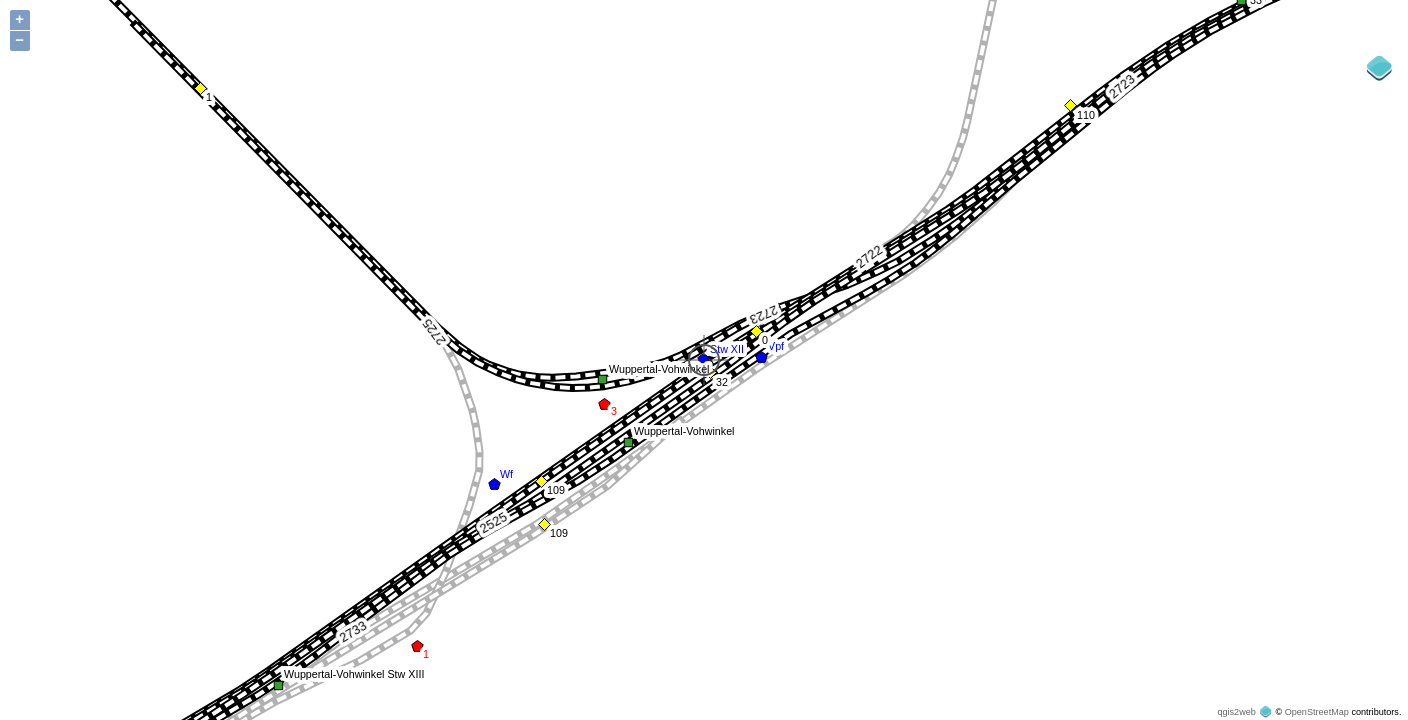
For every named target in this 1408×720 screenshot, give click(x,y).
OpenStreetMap (1317, 712)
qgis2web (1236, 712)
